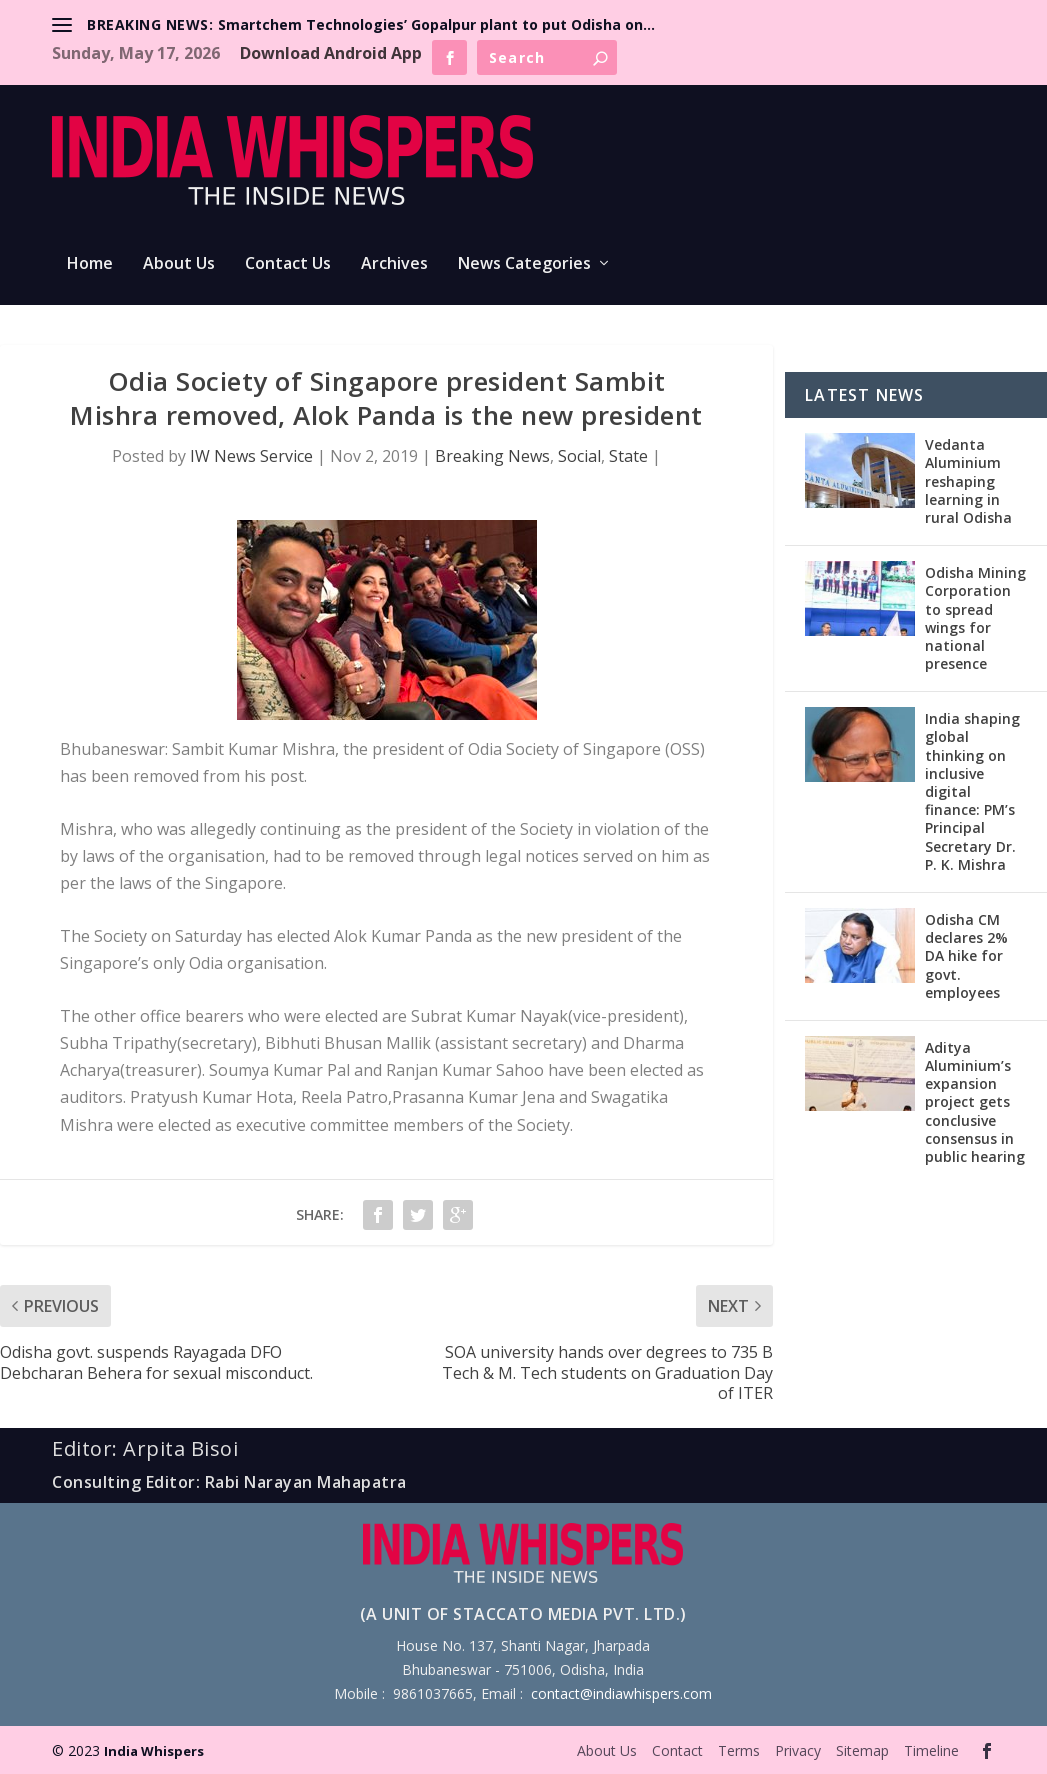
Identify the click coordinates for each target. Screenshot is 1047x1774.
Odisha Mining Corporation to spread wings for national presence (975, 618)
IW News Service (251, 456)
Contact (677, 1750)
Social (579, 456)
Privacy (798, 1750)
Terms (739, 1750)
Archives (394, 264)
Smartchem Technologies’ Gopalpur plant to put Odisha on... (436, 24)
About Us (179, 264)
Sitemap (862, 1750)
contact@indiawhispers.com (621, 1693)
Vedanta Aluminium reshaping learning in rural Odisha (968, 481)
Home (90, 264)
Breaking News (492, 456)
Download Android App (331, 53)
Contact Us (288, 264)
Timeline (931, 1750)
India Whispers (154, 1751)
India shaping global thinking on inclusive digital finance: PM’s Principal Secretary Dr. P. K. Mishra (972, 791)
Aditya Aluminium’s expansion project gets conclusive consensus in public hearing (975, 1102)
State (628, 456)
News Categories (524, 264)
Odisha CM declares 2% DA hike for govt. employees (966, 956)
